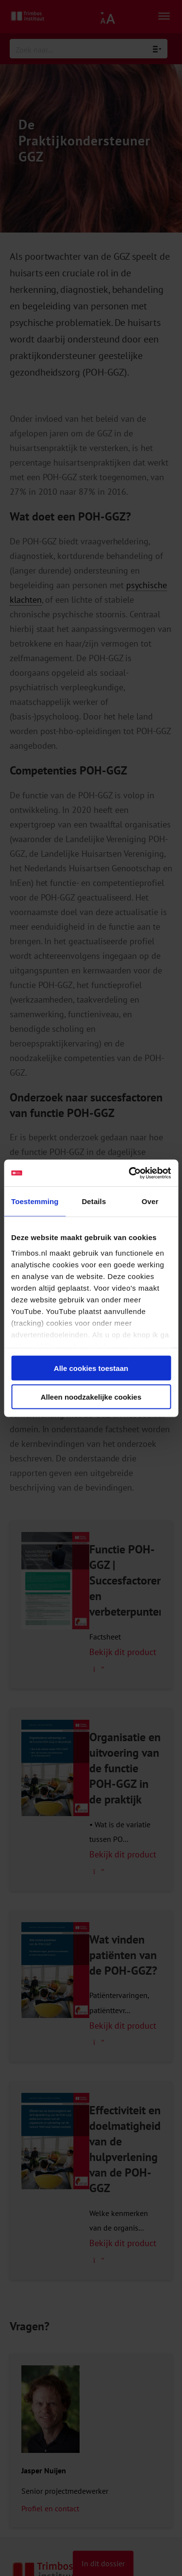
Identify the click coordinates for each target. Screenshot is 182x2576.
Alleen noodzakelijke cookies (91, 1396)
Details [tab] (94, 1201)
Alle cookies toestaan (91, 1368)
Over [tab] (150, 1201)
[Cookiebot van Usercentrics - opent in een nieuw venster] (129, 1173)
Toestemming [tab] (35, 1201)
